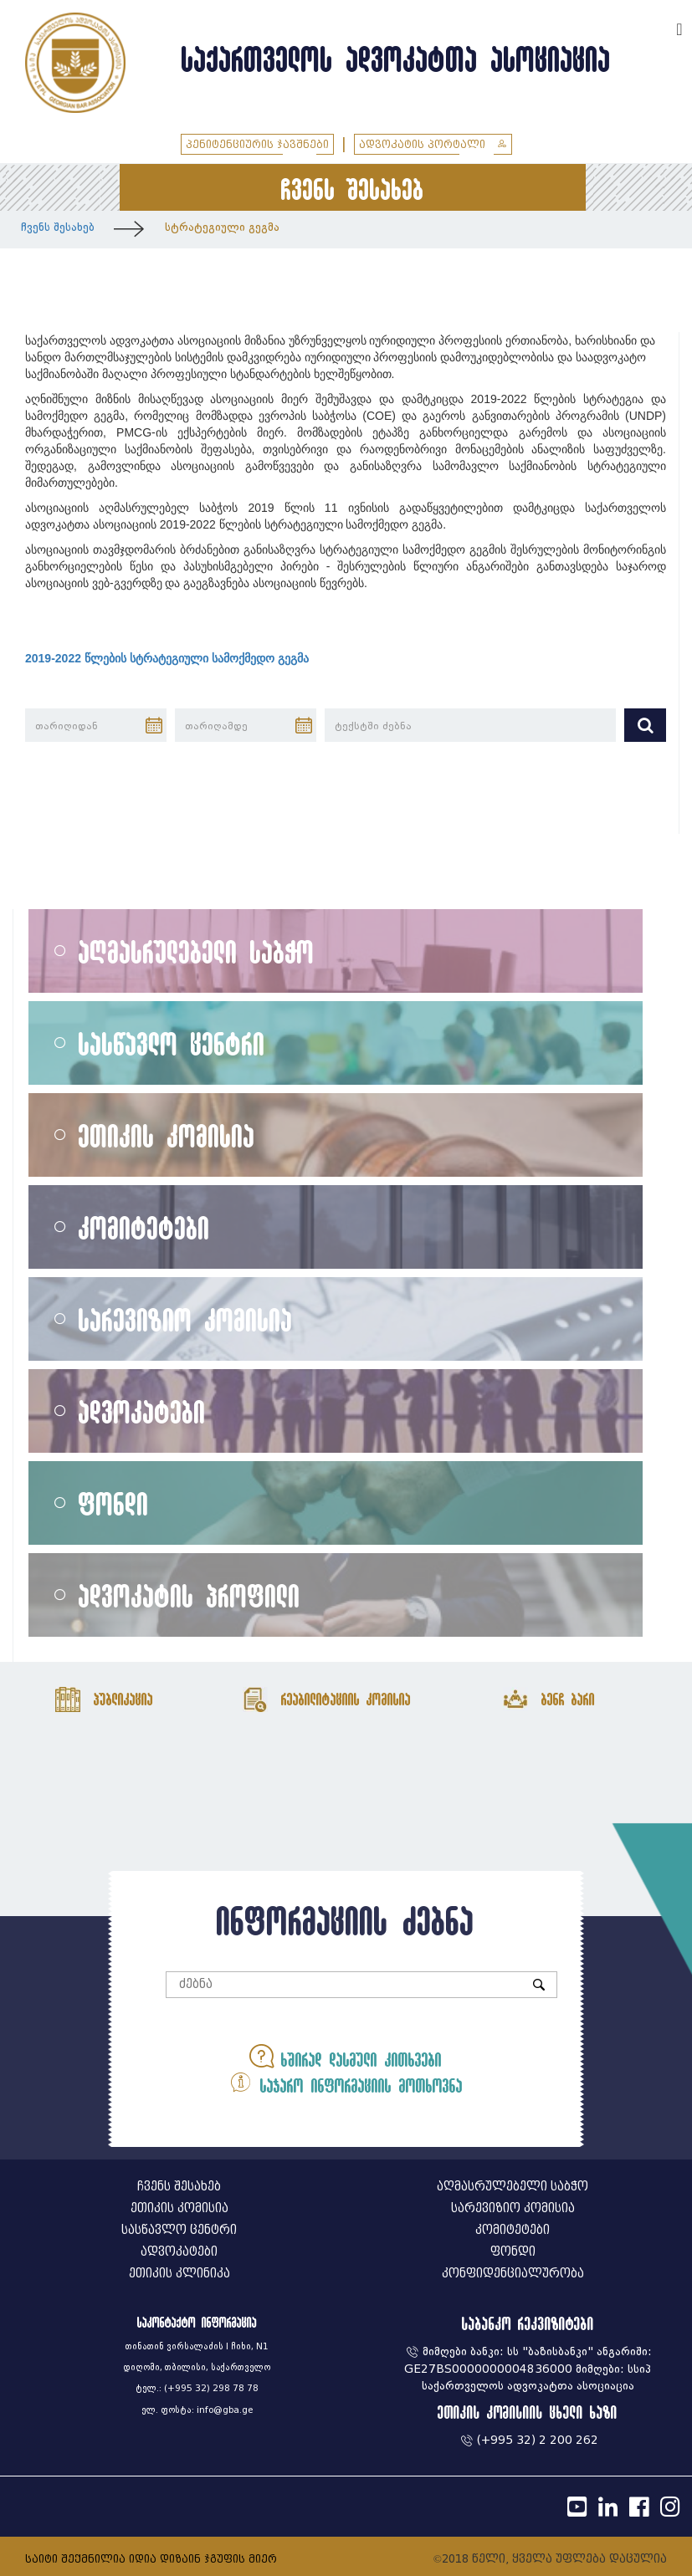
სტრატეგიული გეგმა (222, 227)
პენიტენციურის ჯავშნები (257, 144)
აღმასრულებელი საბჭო (197, 951)
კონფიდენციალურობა (513, 2274)
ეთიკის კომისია (167, 1135)
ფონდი (114, 1503)
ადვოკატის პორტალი (433, 144)
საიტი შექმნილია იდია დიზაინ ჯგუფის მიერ (151, 2558)
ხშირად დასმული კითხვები (345, 2056)
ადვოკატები (142, 1411)
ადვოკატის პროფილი (189, 1595)
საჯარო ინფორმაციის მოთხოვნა (345, 2082)
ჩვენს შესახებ (58, 227)
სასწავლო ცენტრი (172, 1043)
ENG (656, 27)
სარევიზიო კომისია (186, 1319)
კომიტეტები (144, 1227)
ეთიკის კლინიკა (179, 2274)
